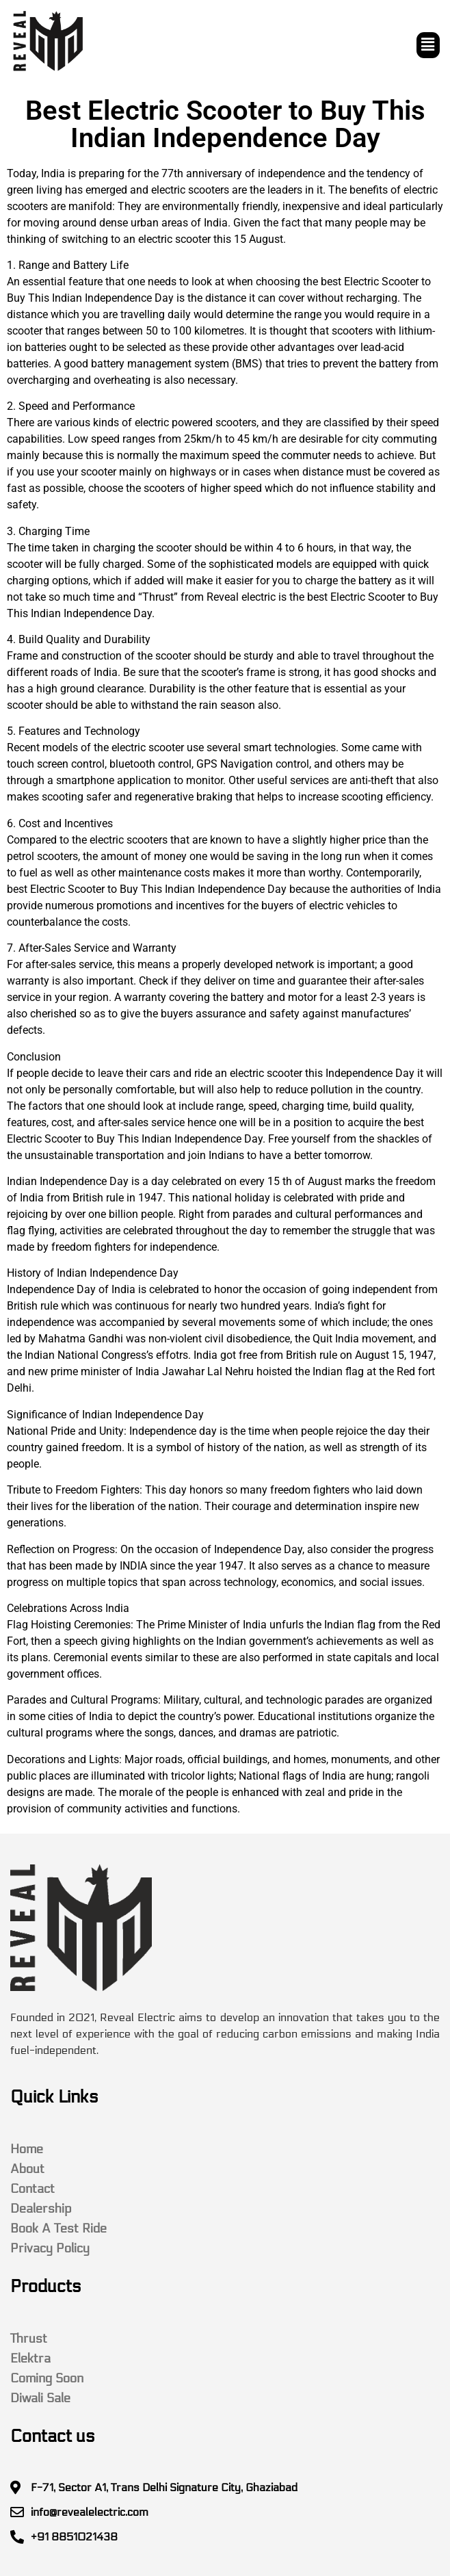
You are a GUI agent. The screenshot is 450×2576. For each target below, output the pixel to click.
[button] (428, 45)
